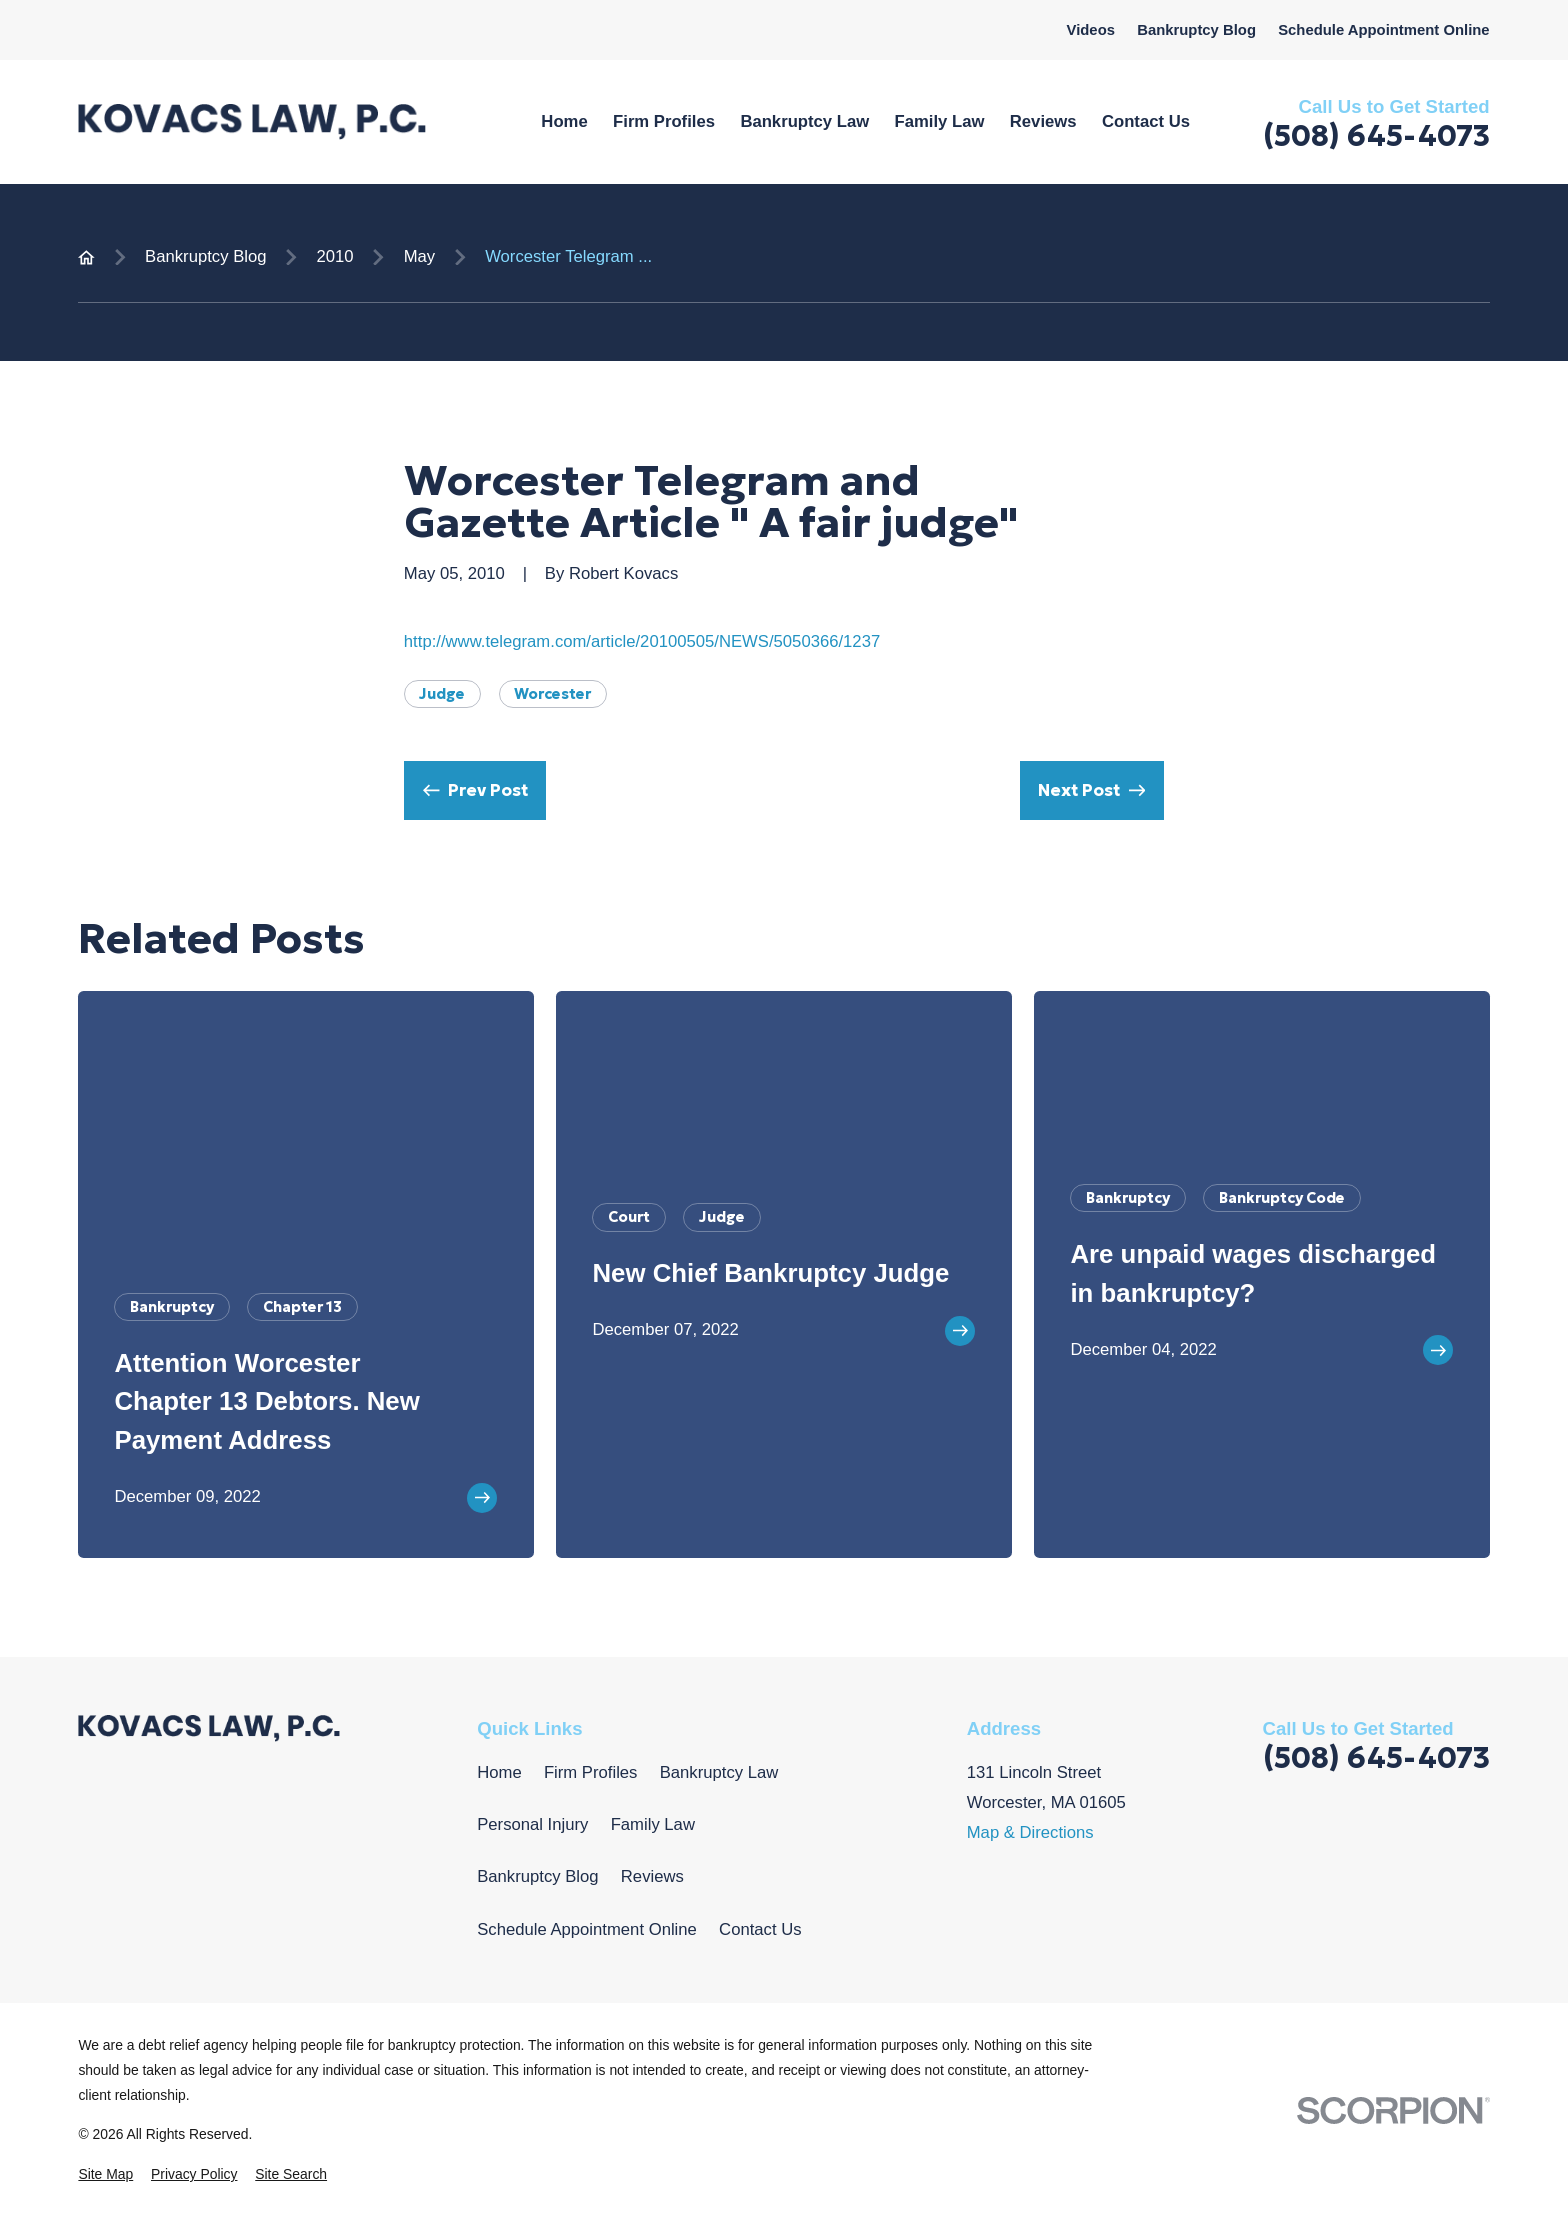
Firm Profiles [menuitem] (664, 121)
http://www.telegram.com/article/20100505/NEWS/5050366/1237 (642, 641)
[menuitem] (105, 2174)
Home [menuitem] (564, 121)
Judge (442, 694)
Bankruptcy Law (719, 1772)
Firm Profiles (591, 1772)
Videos (1091, 30)
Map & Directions (1030, 1832)
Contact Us (760, 1929)
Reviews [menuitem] (1043, 121)
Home (499, 1772)
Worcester (552, 694)
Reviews (652, 1876)
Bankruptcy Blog (1196, 30)
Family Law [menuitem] (940, 121)
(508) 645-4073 (1376, 136)
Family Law (653, 1824)
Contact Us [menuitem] (1146, 121)
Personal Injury (532, 1824)
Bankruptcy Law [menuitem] (804, 121)
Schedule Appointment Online (1383, 30)
